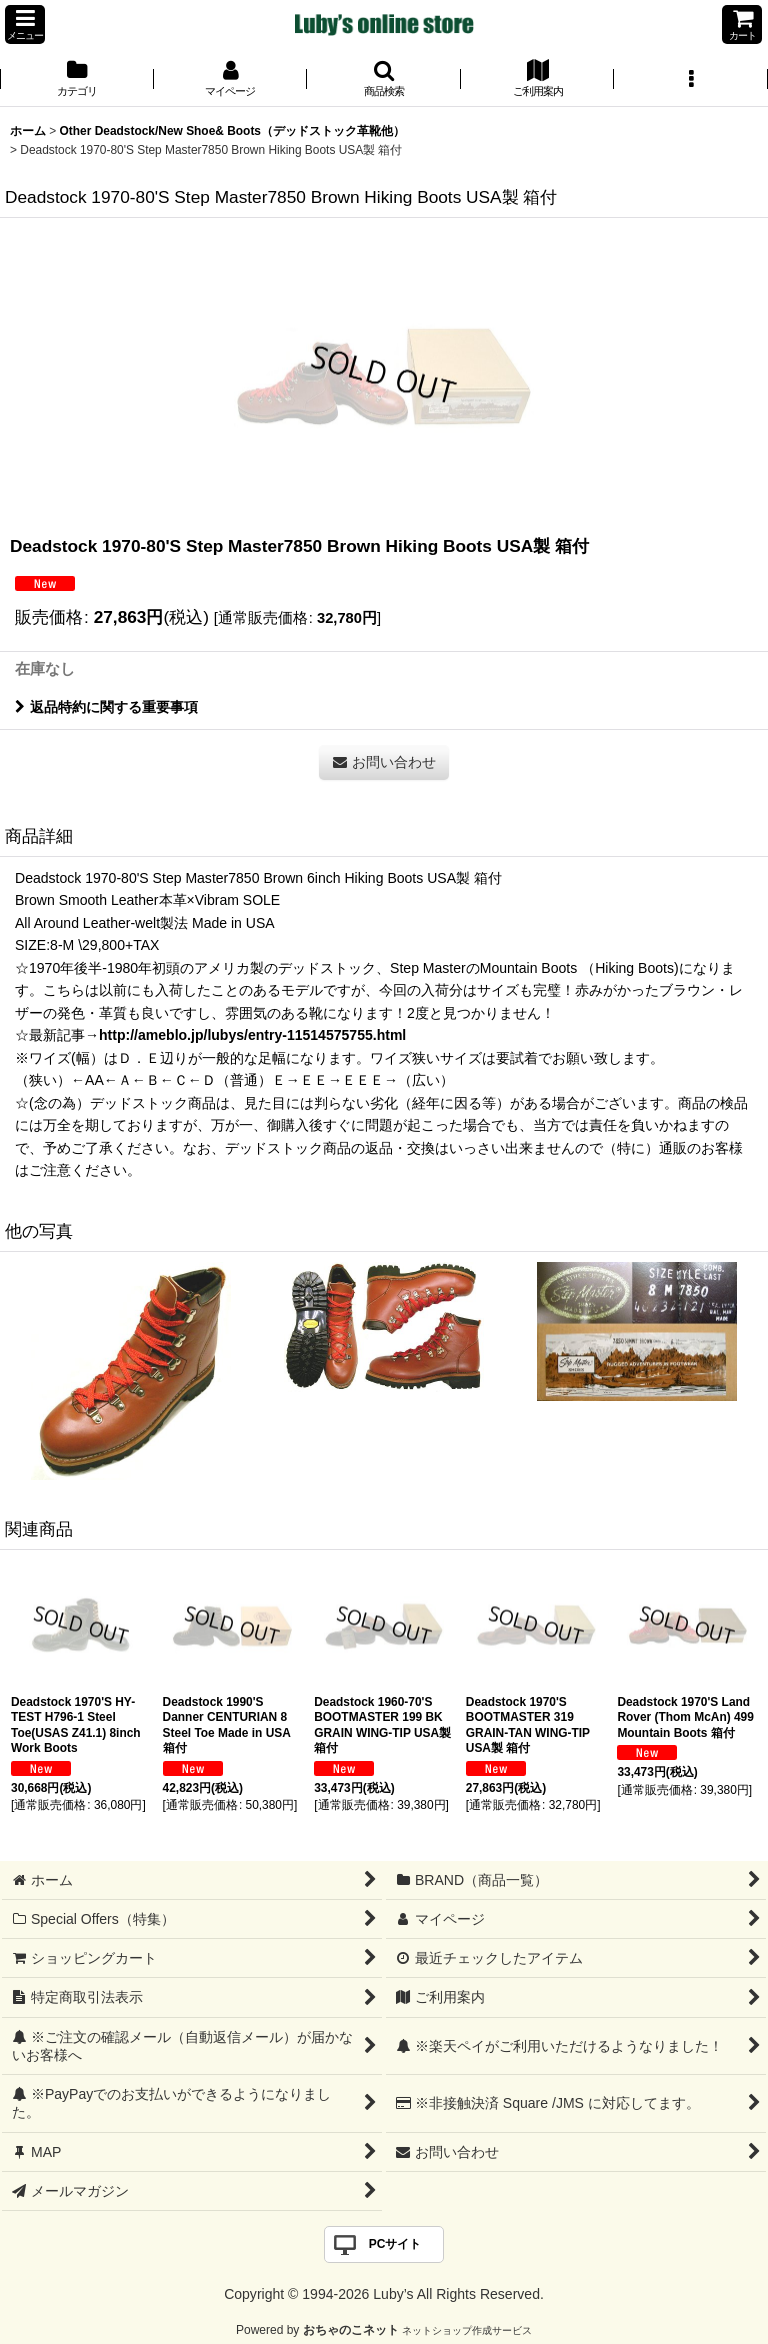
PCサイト (395, 2244)
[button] (25, 24)
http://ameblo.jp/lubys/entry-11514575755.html (252, 1035)
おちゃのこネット (351, 2330)
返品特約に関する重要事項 (106, 707)
